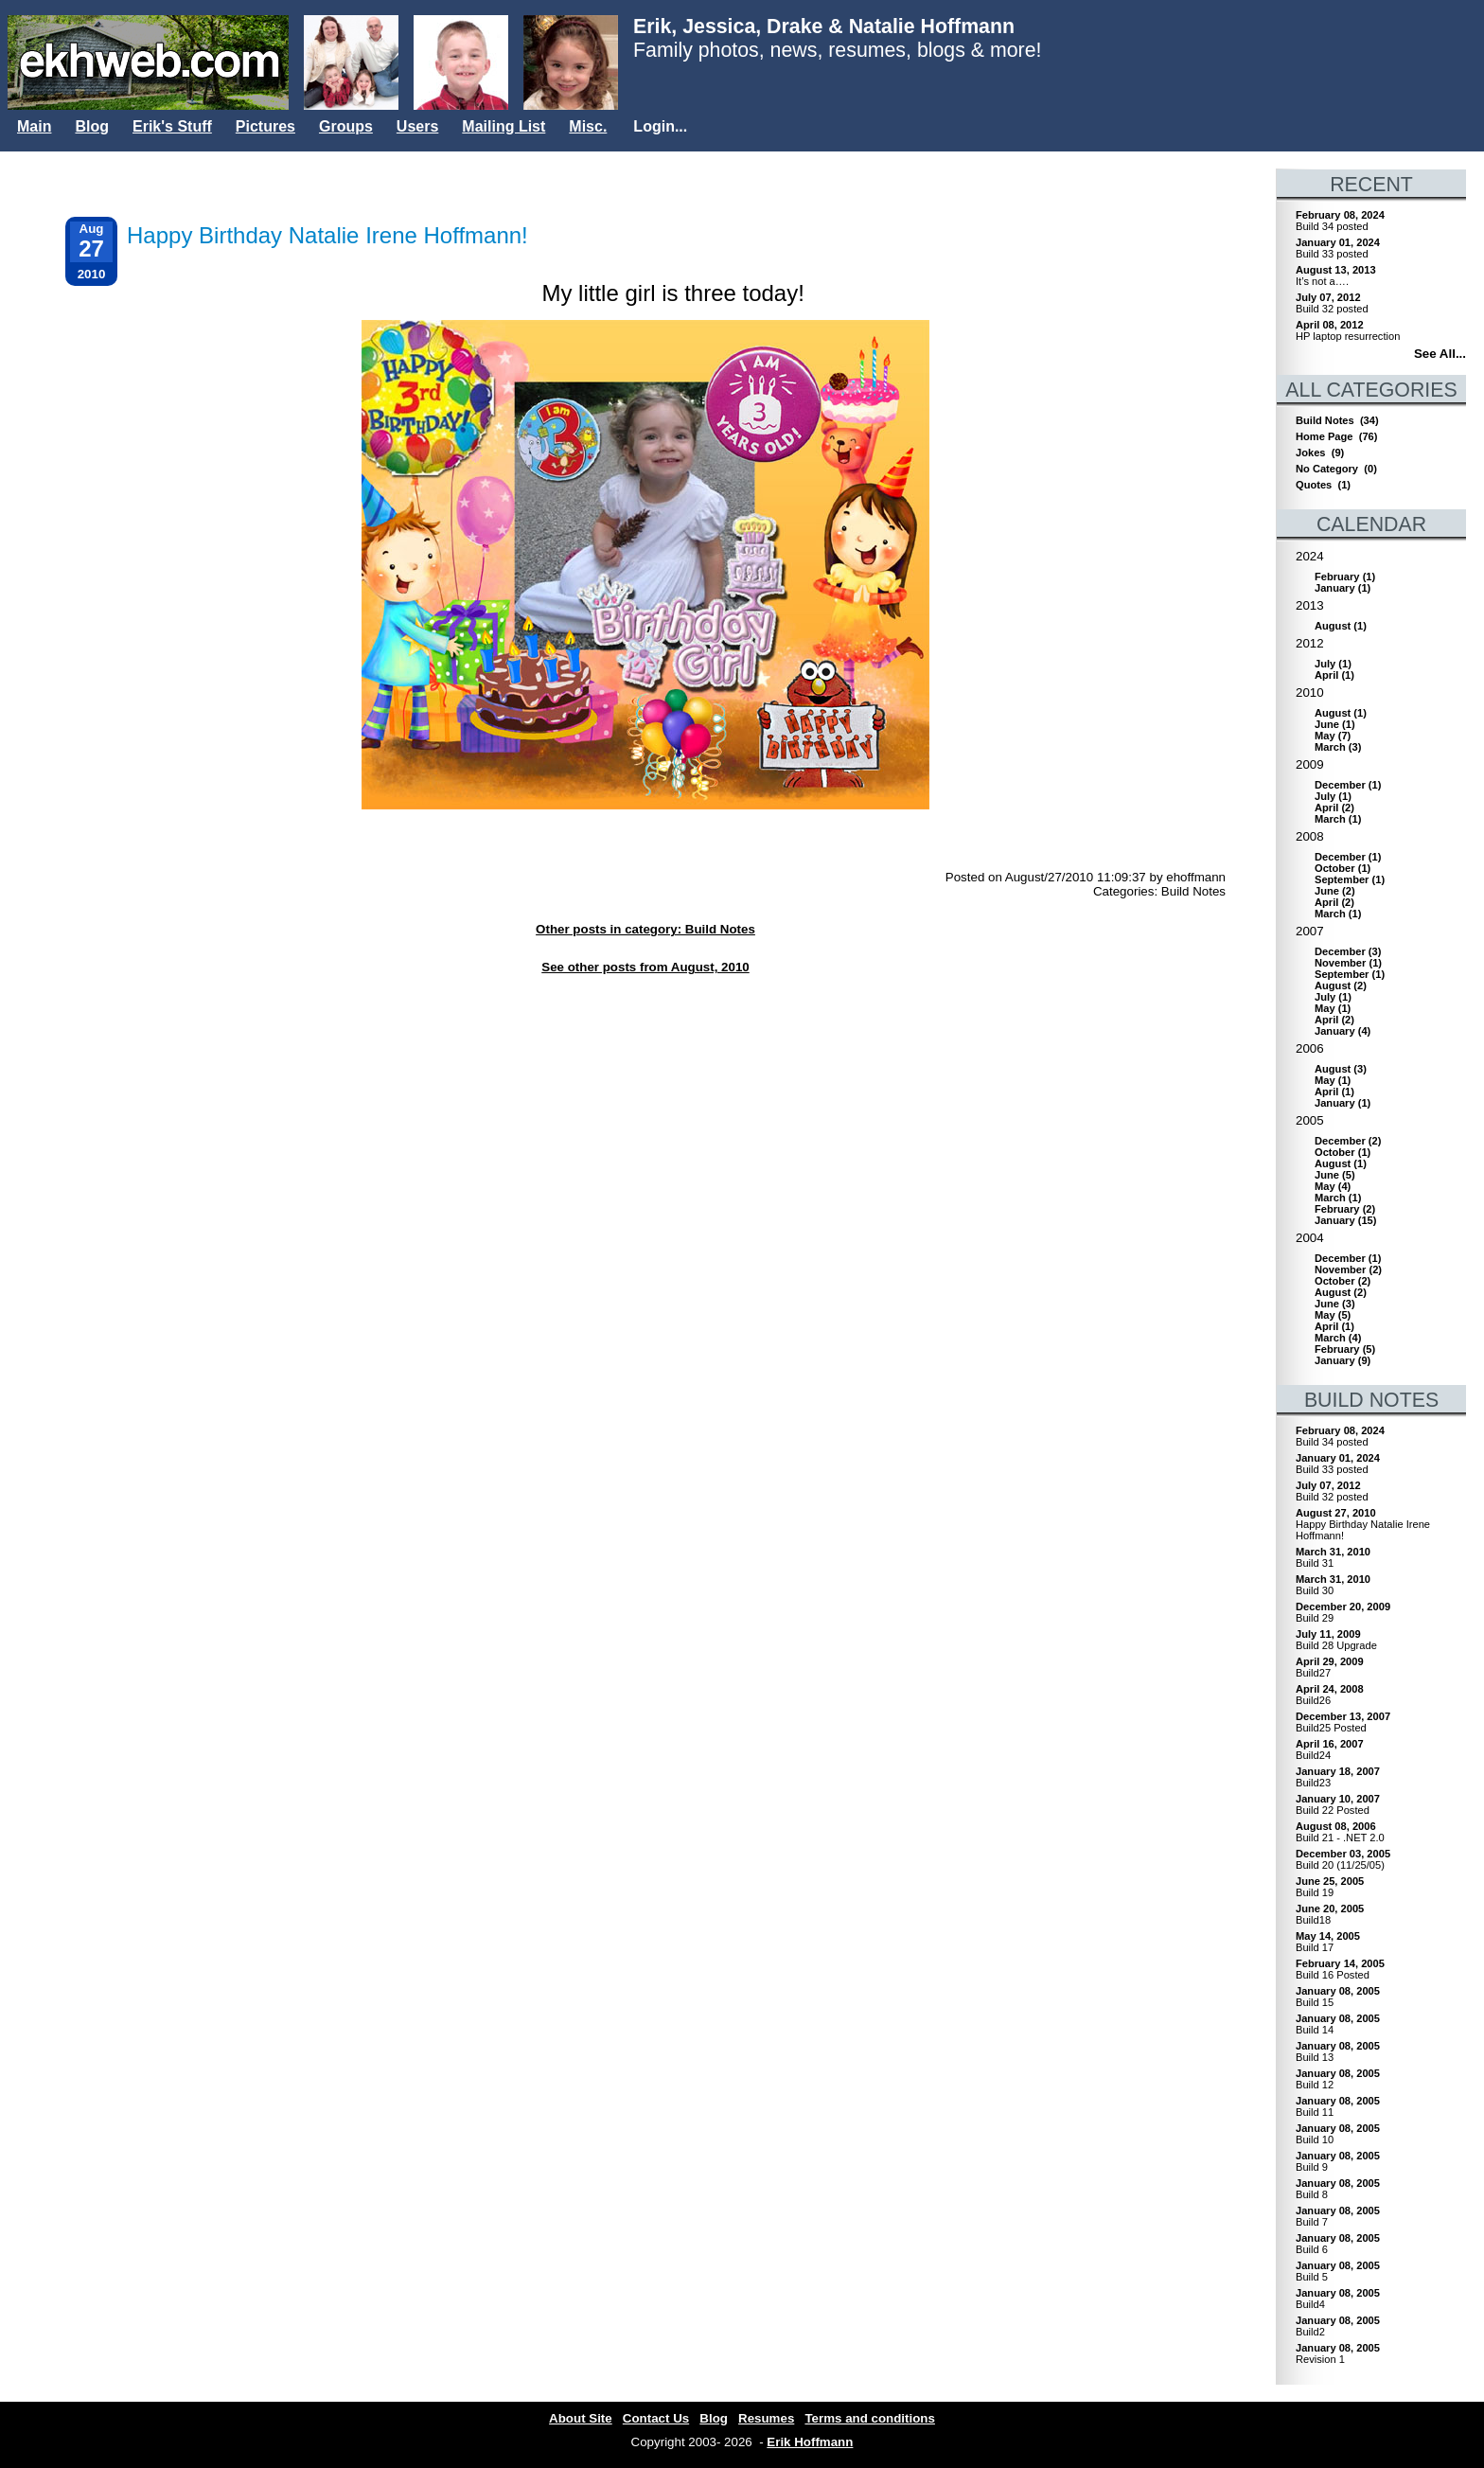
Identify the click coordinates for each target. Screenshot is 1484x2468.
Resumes (766, 2418)
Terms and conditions (869, 2418)
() (1345, 576)
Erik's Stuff (172, 126)
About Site (580, 2418)
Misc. (588, 126)
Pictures (265, 126)
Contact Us (656, 2418)
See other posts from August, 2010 (645, 967)
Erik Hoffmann (810, 2442)
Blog (92, 126)
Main (34, 126)
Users (417, 126)
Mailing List (503, 126)
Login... (660, 126)
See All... (1440, 353)
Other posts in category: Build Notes (645, 929)
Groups (346, 126)
